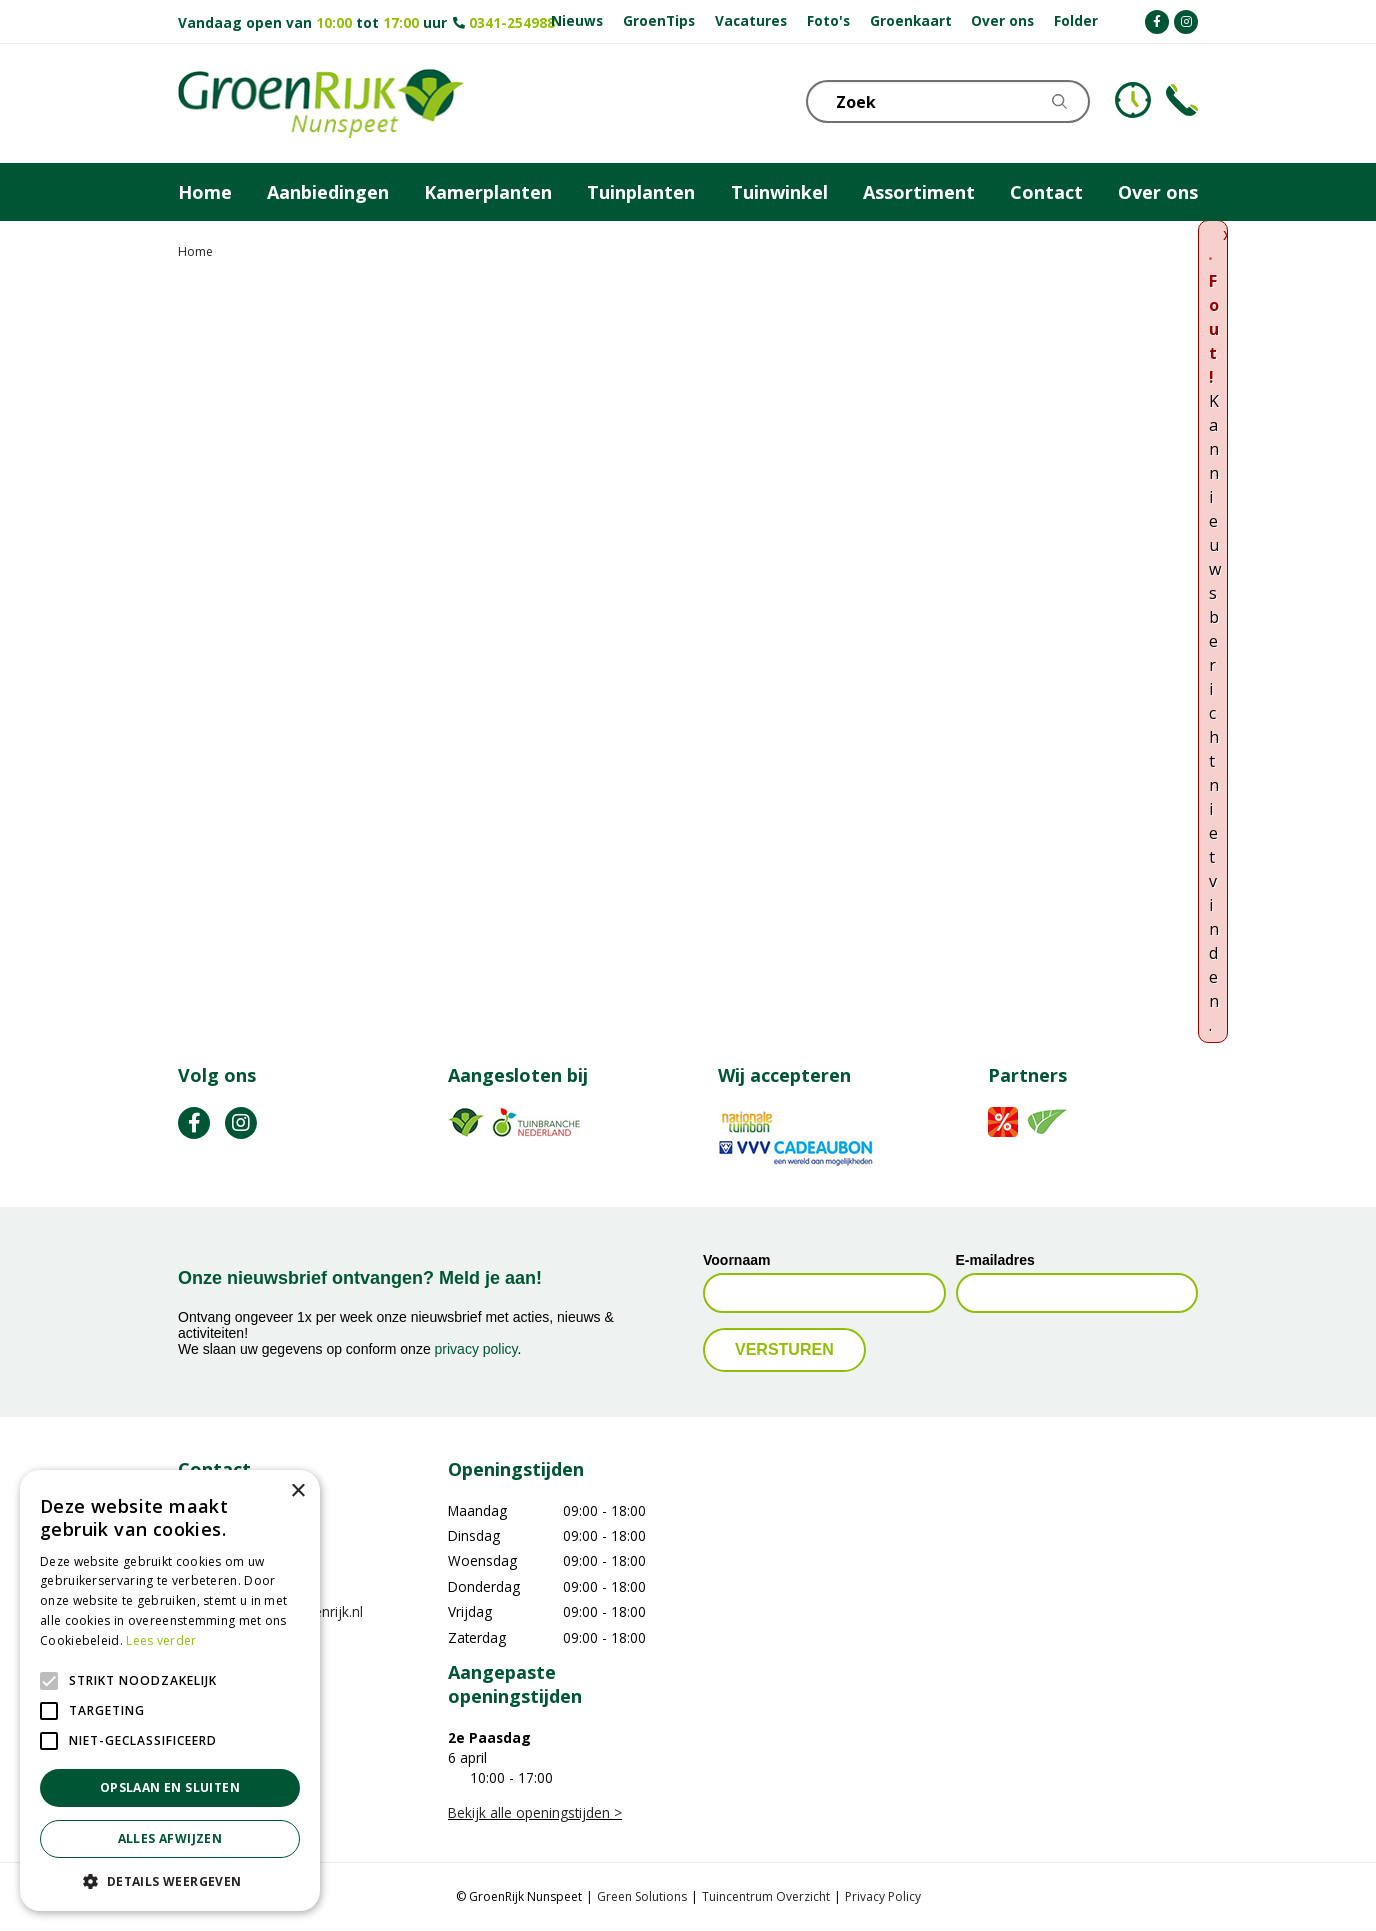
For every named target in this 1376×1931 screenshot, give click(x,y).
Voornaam (736, 1260)
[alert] (170, 1690)
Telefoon (1182, 100)
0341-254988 (512, 22)
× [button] (297, 1491)
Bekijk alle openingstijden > (535, 1812)
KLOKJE (1133, 100)
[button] (170, 1881)
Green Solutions (642, 1896)
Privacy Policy (883, 1896)
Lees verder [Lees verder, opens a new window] (161, 1640)
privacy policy (476, 1349)
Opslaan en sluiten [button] (170, 1787)
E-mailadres (995, 1260)
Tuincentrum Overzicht (766, 1896)
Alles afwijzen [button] (170, 1838)
